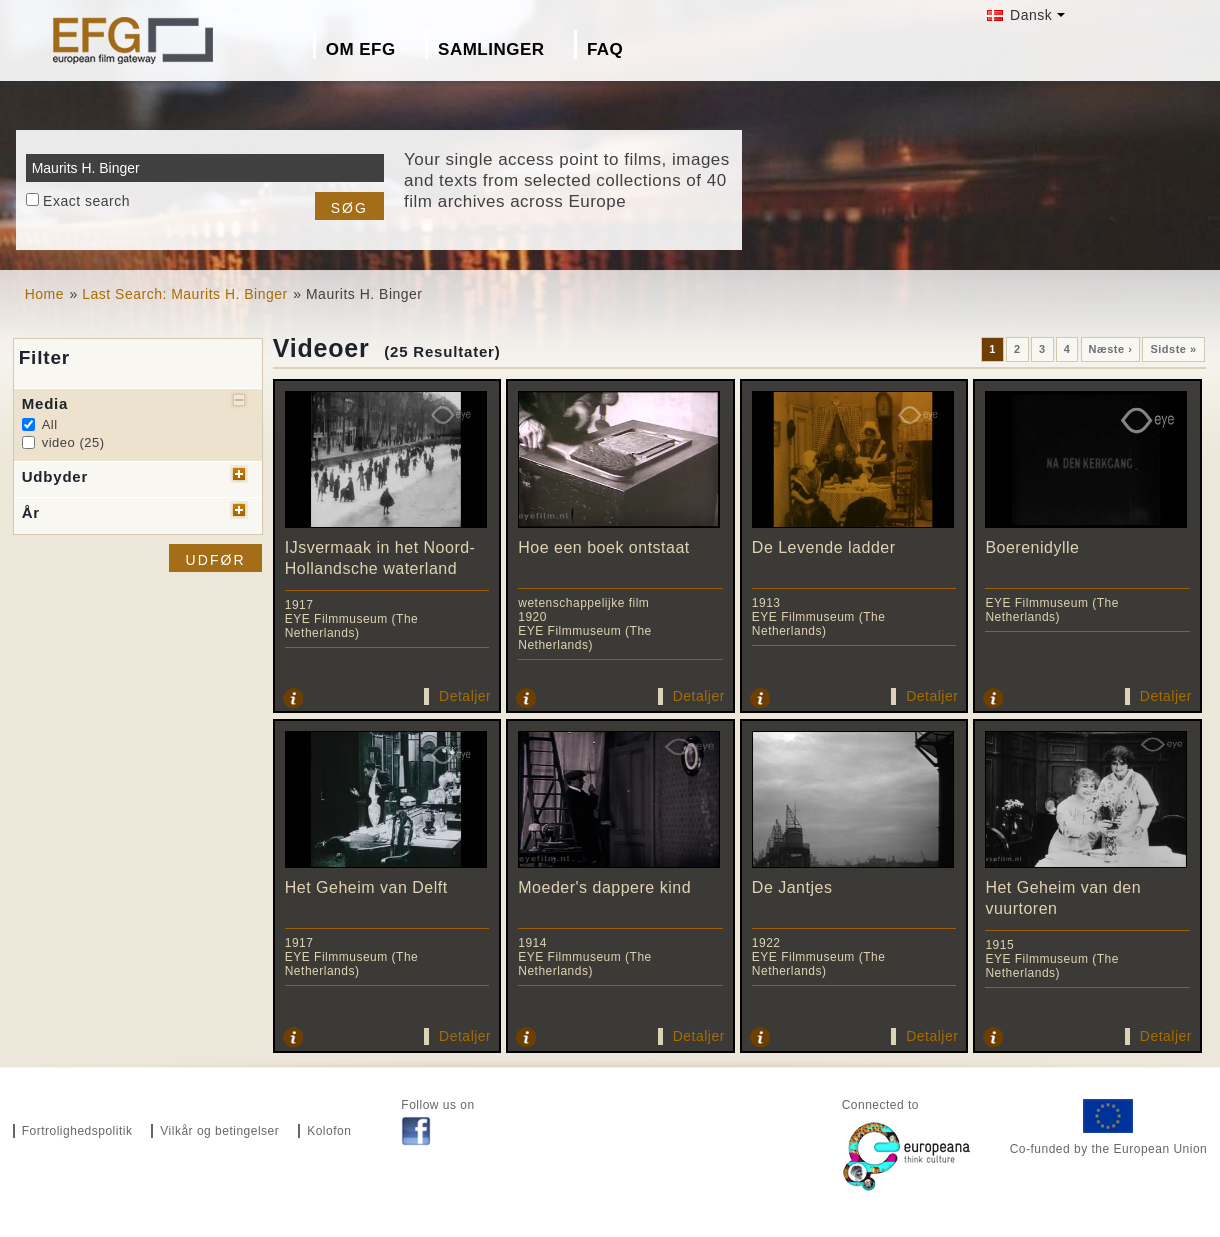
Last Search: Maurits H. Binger (184, 294)
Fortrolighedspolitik (77, 1131)
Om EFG (361, 49)
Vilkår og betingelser (219, 1131)
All (50, 424)
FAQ (605, 49)
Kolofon (329, 1131)
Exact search (86, 201)
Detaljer (465, 696)
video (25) (73, 442)
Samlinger (491, 49)
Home (44, 294)
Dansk (1020, 15)
